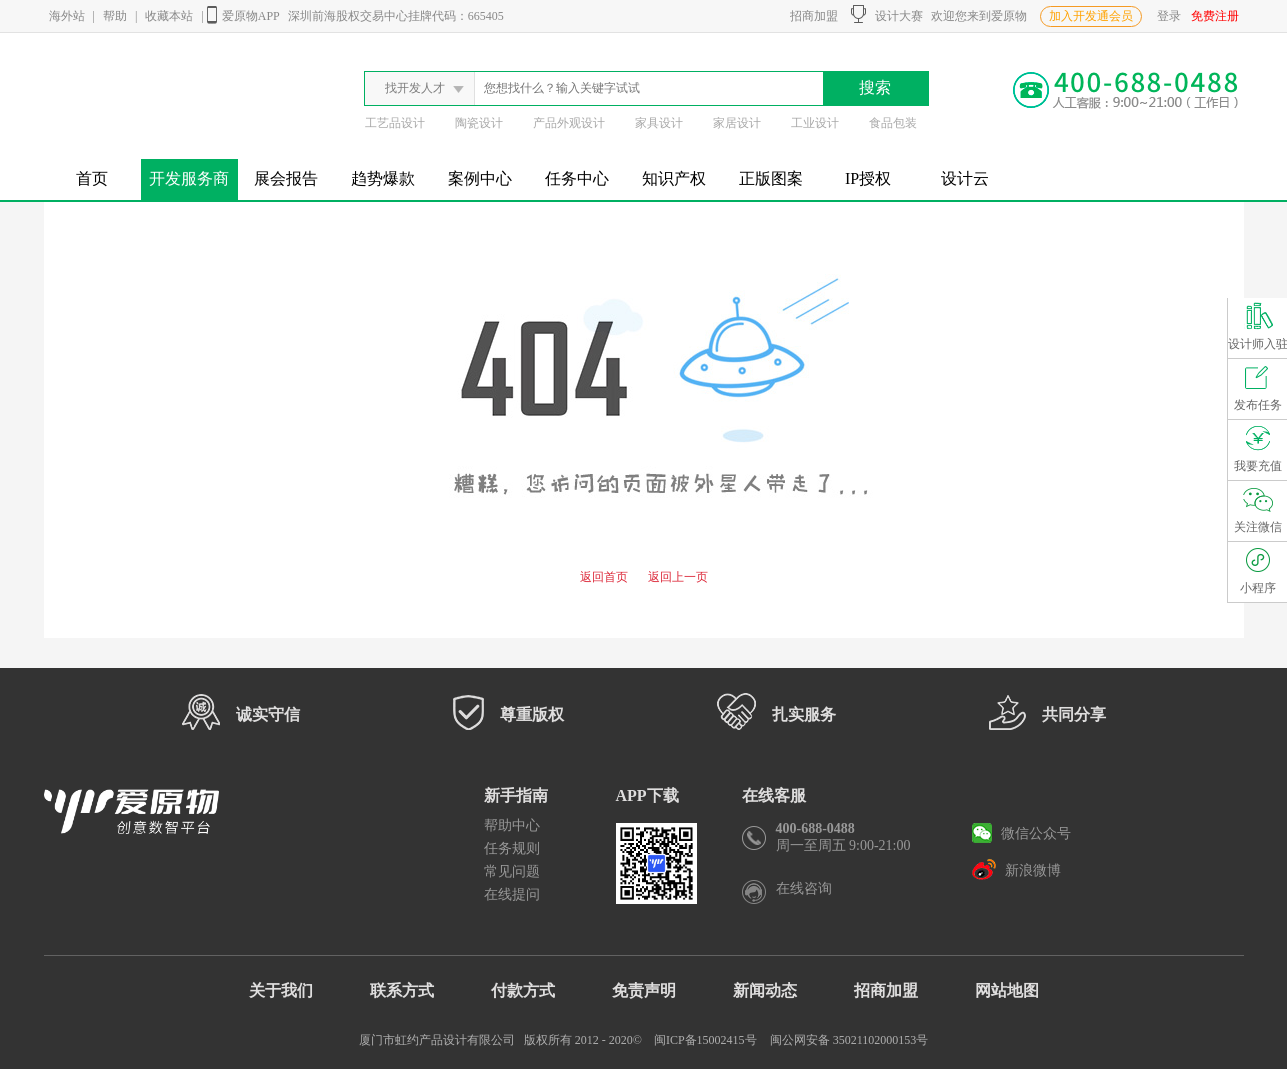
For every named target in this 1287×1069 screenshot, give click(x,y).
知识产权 (674, 178)
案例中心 (480, 178)
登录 (1169, 16)
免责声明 (644, 990)
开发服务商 (189, 178)
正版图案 (771, 178)
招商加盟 (811, 16)
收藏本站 (169, 16)
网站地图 (1007, 990)
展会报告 (286, 178)
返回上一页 (678, 577)
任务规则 (512, 848)
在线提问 (512, 894)
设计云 (965, 178)
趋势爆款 (383, 178)
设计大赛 (887, 14)
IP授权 (868, 178)
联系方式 (402, 990)
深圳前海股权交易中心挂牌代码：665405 (396, 16)
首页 (92, 178)
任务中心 (577, 178)
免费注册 (1215, 16)
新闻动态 (765, 990)
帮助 (115, 16)
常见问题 (512, 871)
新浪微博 (1016, 869)
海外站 (67, 16)
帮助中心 (512, 825)
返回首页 (604, 577)
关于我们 (281, 990)
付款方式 (523, 990)
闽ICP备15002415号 (705, 1040)
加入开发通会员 (1091, 16)
